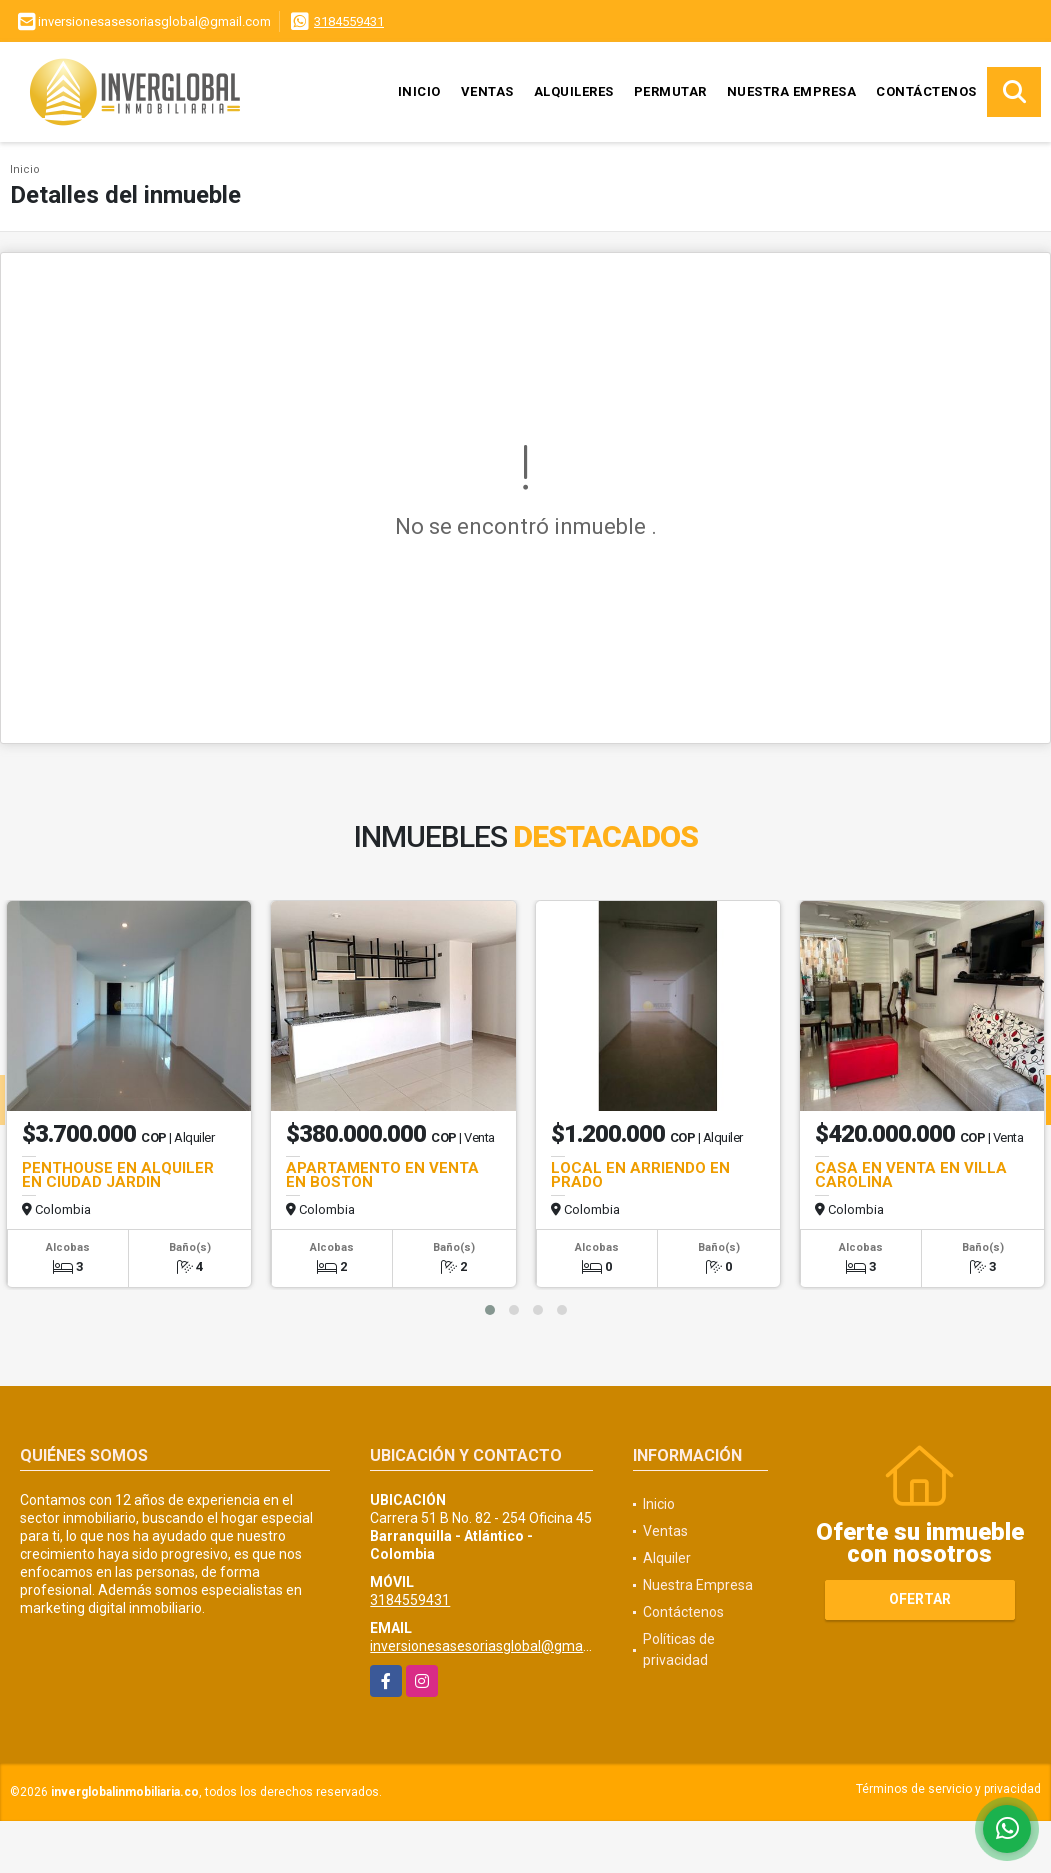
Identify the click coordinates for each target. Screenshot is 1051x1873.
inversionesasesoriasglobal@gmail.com (495, 1646)
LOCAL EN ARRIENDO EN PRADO (640, 1175)
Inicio (419, 91)
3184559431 (349, 21)
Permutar (670, 91)
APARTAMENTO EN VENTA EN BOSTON (382, 1175)
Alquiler (667, 1558)
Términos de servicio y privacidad (948, 1789)
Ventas (487, 91)
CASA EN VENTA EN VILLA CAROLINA (911, 1175)
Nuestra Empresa (792, 91)
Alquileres (574, 91)
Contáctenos (926, 91)
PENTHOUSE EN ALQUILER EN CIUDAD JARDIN (118, 1175)
